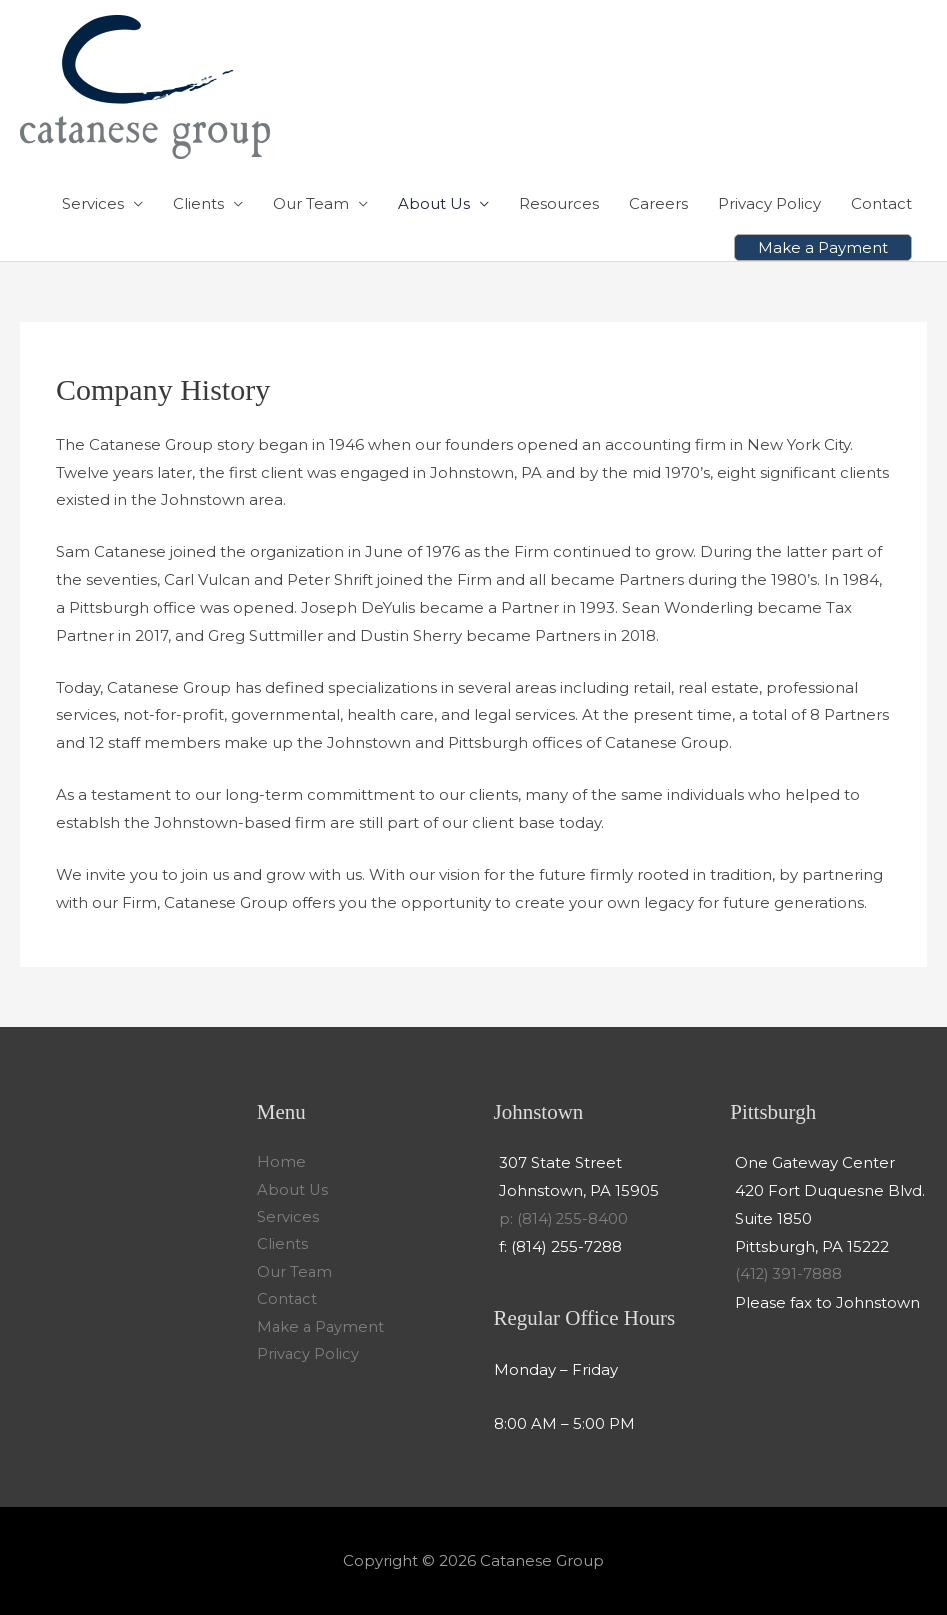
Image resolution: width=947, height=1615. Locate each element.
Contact (881, 203)
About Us (434, 203)
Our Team (311, 203)
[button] (823, 247)
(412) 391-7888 (789, 1273)
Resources (559, 203)
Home (281, 1162)
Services (93, 203)
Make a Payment (322, 1329)
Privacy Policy (769, 203)
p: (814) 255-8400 (564, 1218)
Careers (658, 203)
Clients (198, 203)
